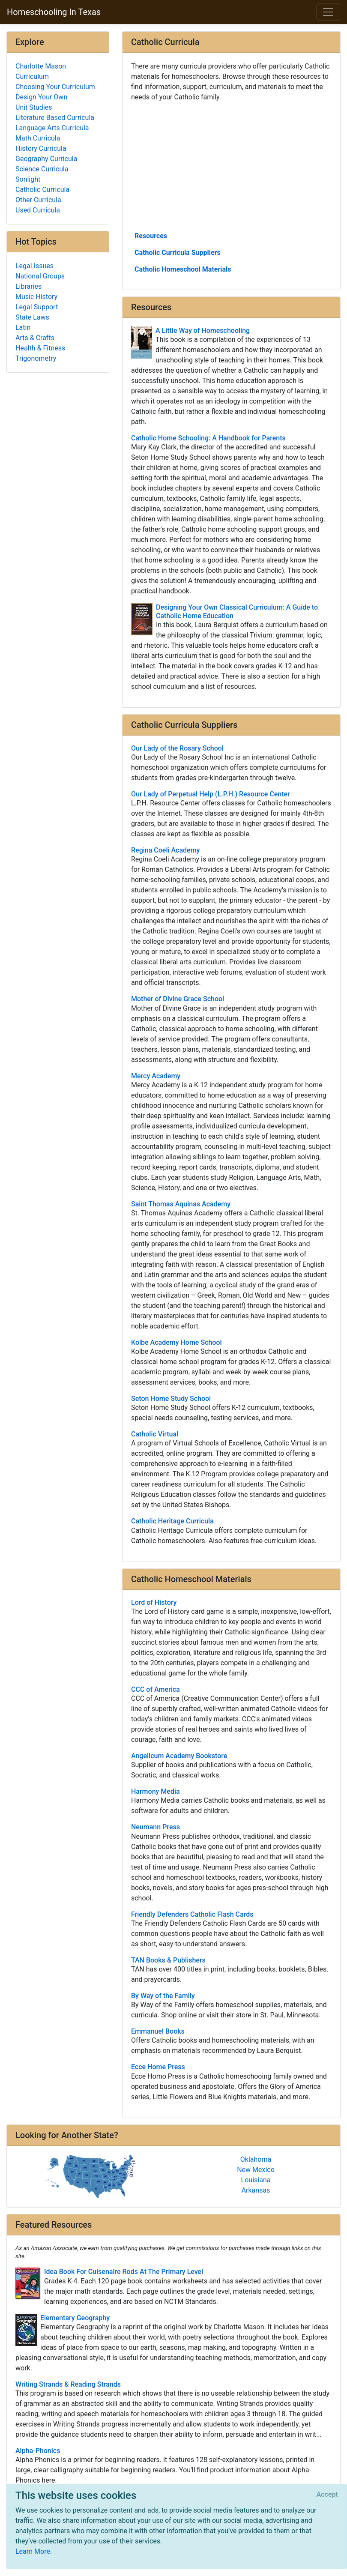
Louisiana (256, 2180)
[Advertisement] (231, 166)
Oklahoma (255, 2159)
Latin (22, 327)
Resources (151, 236)
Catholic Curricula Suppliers (178, 252)
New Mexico (256, 2170)
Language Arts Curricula (52, 128)
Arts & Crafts (34, 338)
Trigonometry (35, 358)
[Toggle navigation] (328, 12)
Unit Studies (33, 107)
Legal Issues (34, 266)
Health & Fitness (40, 348)
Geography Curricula (46, 159)
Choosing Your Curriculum (55, 87)
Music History (36, 297)
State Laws (32, 317)
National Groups (40, 276)
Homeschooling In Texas (54, 12)
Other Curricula (38, 200)
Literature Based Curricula (54, 118)
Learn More (32, 2551)
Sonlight (27, 179)
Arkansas (256, 2190)
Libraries (28, 286)
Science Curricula (42, 169)
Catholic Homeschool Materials (183, 269)
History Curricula (40, 148)
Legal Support (36, 307)
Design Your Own (41, 97)
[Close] (327, 2494)
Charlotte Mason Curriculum (40, 71)
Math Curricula (37, 138)
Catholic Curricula (42, 189)
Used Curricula (37, 210)
